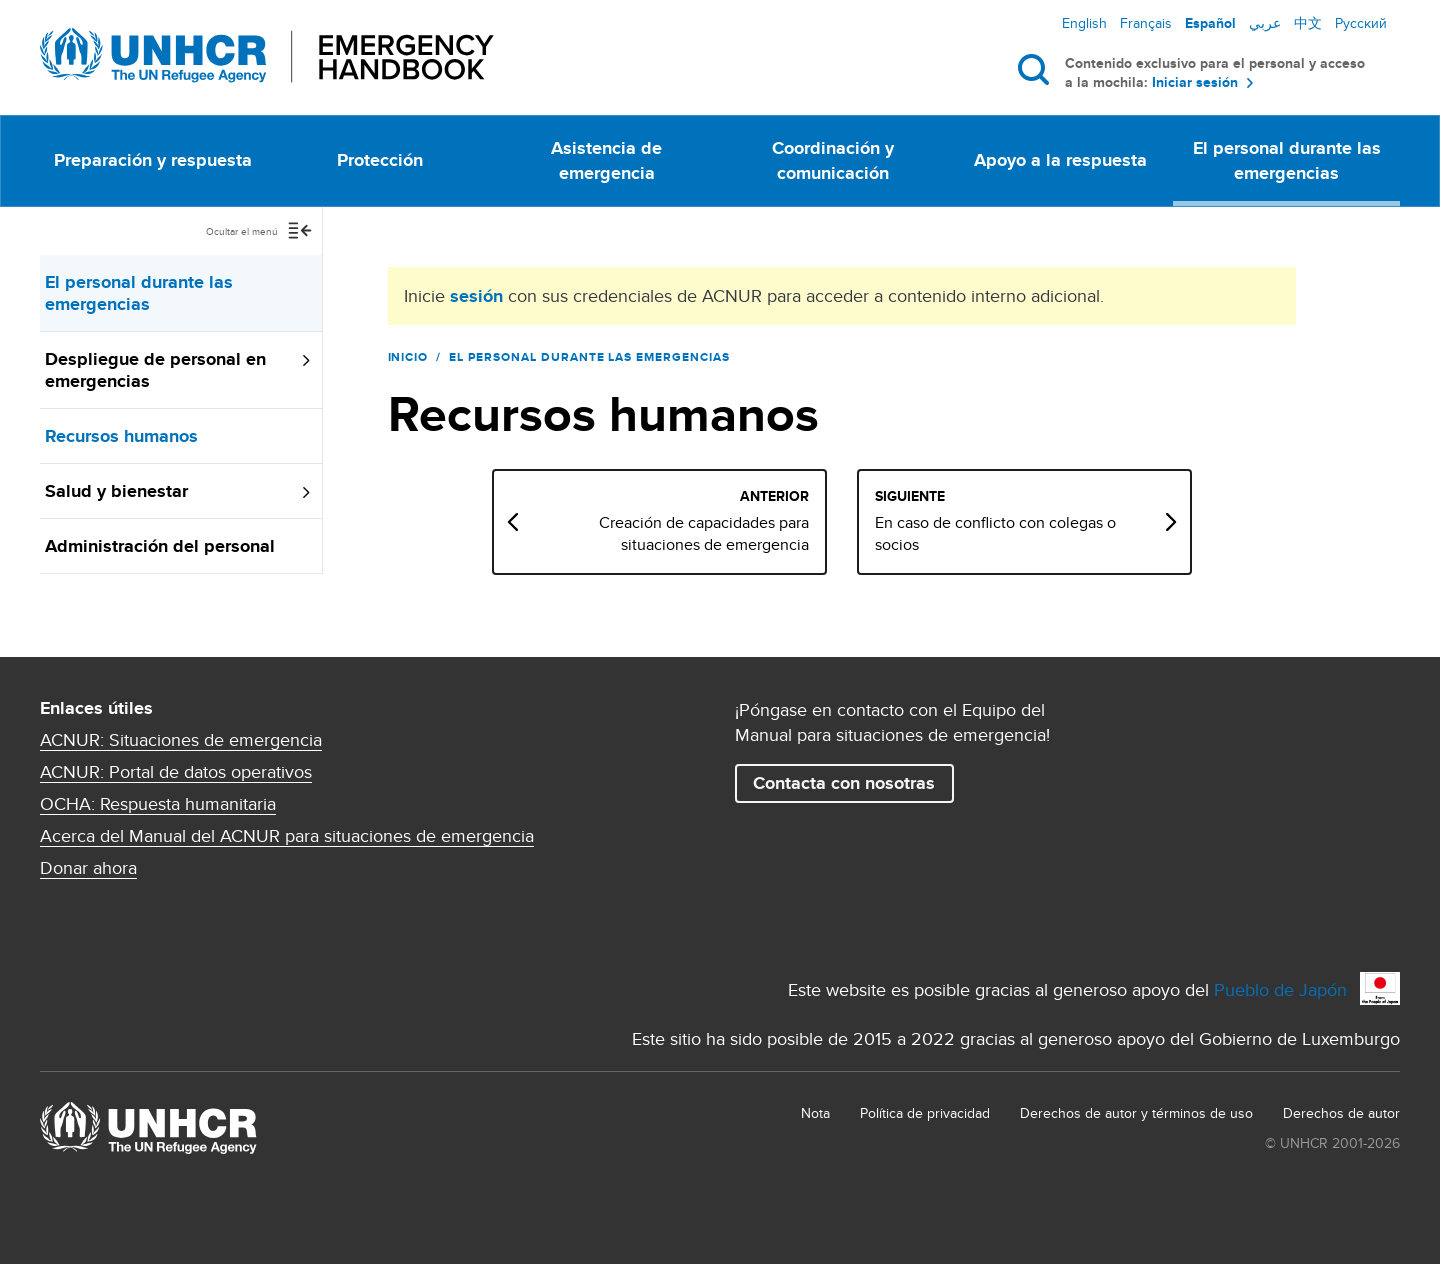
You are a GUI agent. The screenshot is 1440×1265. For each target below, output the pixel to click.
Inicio (408, 357)
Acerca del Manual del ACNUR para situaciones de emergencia (287, 836)
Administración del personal (160, 546)
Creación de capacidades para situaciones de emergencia (756, 534)
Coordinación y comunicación (833, 160)
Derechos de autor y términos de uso (1136, 1113)
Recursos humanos (121, 436)
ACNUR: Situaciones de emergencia (181, 740)
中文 (1308, 23)
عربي (1265, 23)
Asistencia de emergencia (606, 160)
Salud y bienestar (116, 491)
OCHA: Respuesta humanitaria (158, 804)
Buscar (1037, 69)
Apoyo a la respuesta (1060, 160)
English (1084, 23)
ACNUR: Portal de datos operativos (176, 772)
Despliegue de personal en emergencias (155, 370)
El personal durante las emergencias (1287, 160)
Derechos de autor (1341, 1113)
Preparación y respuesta (153, 160)
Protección (380, 160)
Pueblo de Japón (1280, 989)
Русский (1361, 23)
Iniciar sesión (1195, 82)
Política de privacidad (925, 1113)
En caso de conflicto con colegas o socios (1047, 534)
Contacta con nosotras (844, 783)
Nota (815, 1113)
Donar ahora (88, 868)
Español (1210, 23)
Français (1146, 23)
